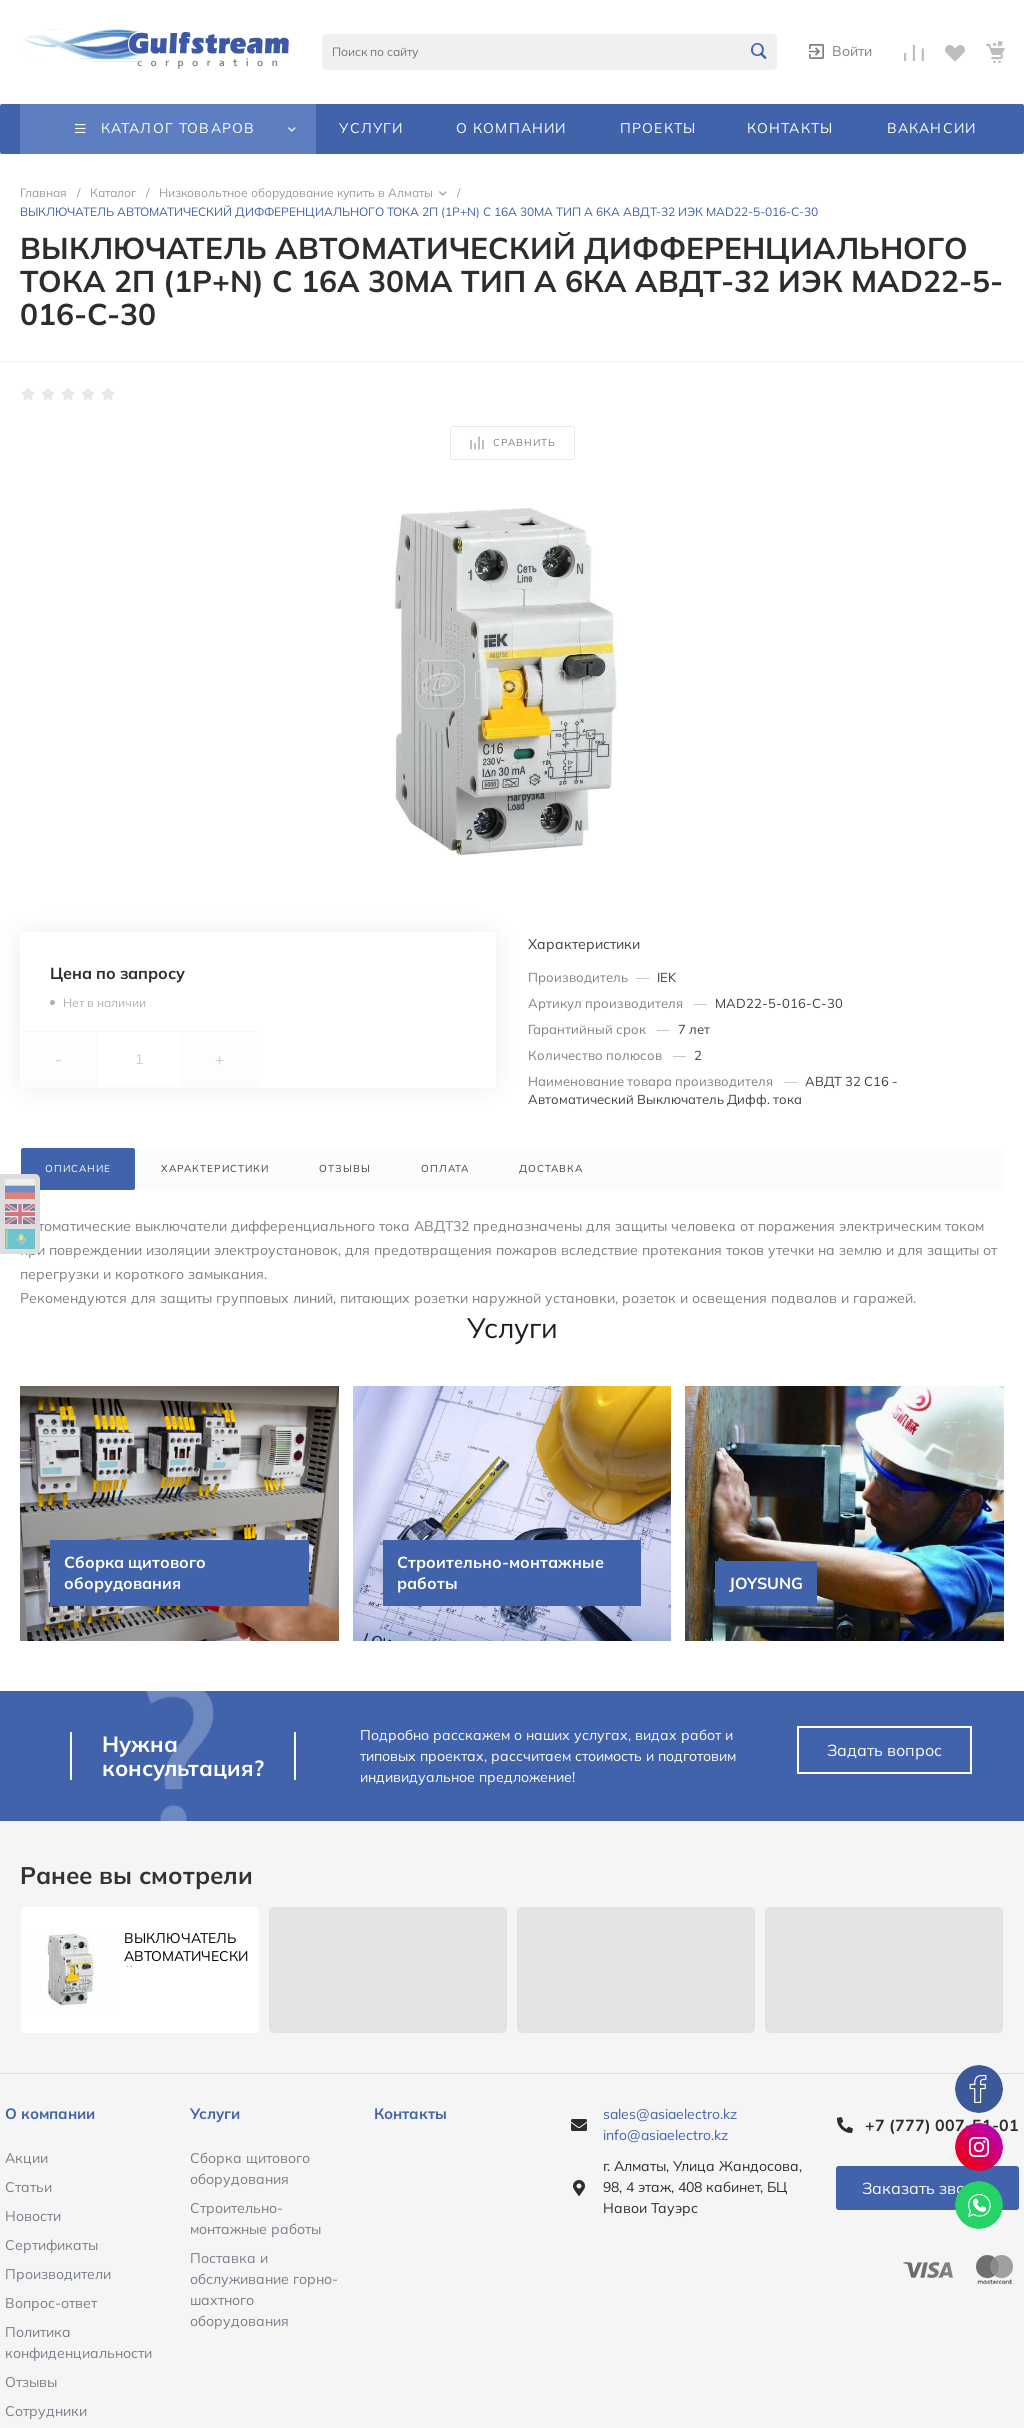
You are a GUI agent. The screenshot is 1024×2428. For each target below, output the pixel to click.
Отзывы (31, 2382)
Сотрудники (46, 2411)
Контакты (410, 2113)
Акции (26, 2158)
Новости (33, 2216)
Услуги (215, 2113)
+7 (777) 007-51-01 (942, 2125)
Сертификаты (51, 2245)
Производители (58, 2274)
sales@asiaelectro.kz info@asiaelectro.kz (670, 2124)
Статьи (28, 2187)
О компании (50, 2113)
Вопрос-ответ (51, 2303)
